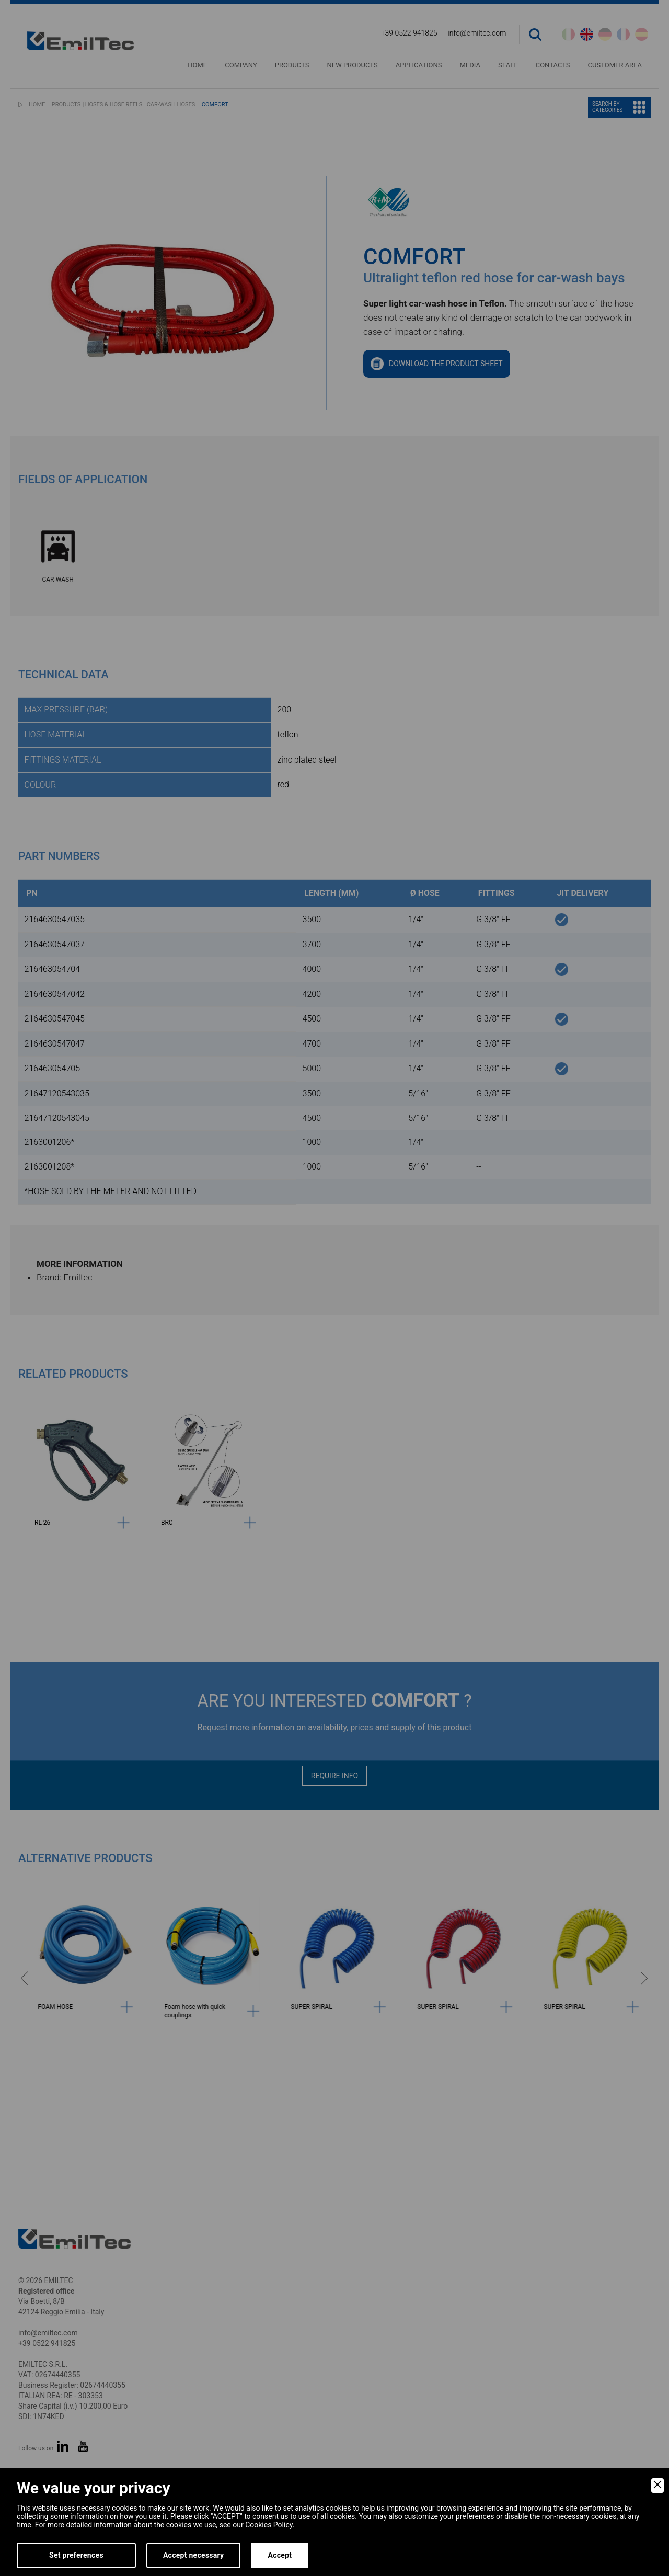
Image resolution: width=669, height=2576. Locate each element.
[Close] (657, 2485)
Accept (280, 2555)
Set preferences (76, 2555)
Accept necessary (193, 2555)
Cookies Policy (268, 2525)
